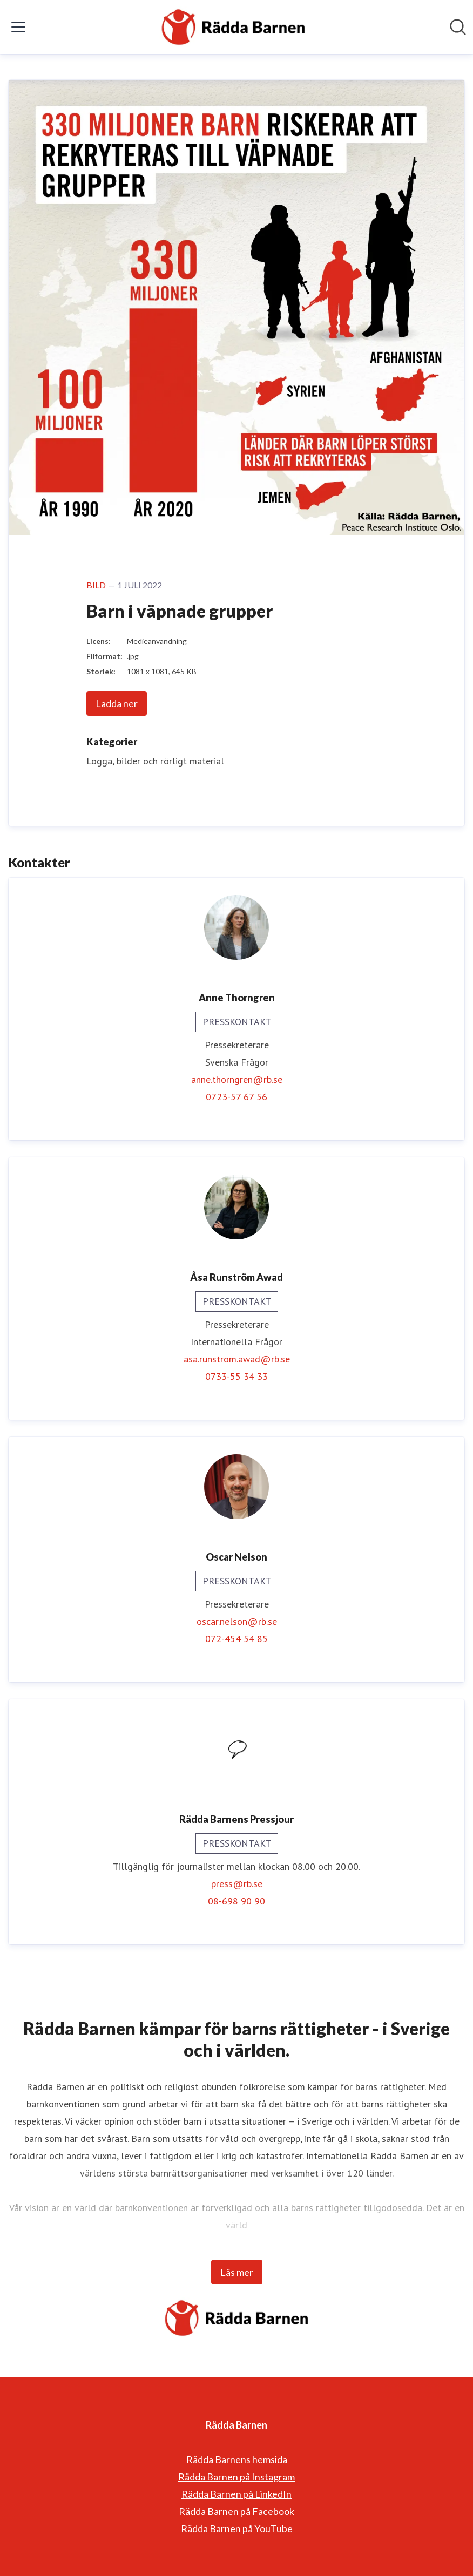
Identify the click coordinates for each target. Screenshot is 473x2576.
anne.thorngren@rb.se (236, 1079)
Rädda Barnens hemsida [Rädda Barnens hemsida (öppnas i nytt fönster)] (236, 2459)
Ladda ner (117, 703)
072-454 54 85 (236, 1638)
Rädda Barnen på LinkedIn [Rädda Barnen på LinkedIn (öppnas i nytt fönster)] (236, 2494)
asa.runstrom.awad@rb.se (237, 1359)
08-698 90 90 (236, 1901)
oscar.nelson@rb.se (237, 1621)
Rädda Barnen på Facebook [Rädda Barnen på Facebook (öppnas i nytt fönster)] (236, 2511)
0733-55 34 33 (236, 1376)
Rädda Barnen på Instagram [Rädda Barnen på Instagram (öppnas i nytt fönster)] (236, 2477)
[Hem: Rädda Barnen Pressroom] (233, 27)
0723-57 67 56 (236, 1096)
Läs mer (236, 2272)
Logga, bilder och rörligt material (155, 761)
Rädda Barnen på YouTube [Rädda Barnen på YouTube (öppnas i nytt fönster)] (237, 2528)
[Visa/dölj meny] (18, 27)
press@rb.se (236, 1883)
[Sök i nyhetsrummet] (458, 27)
